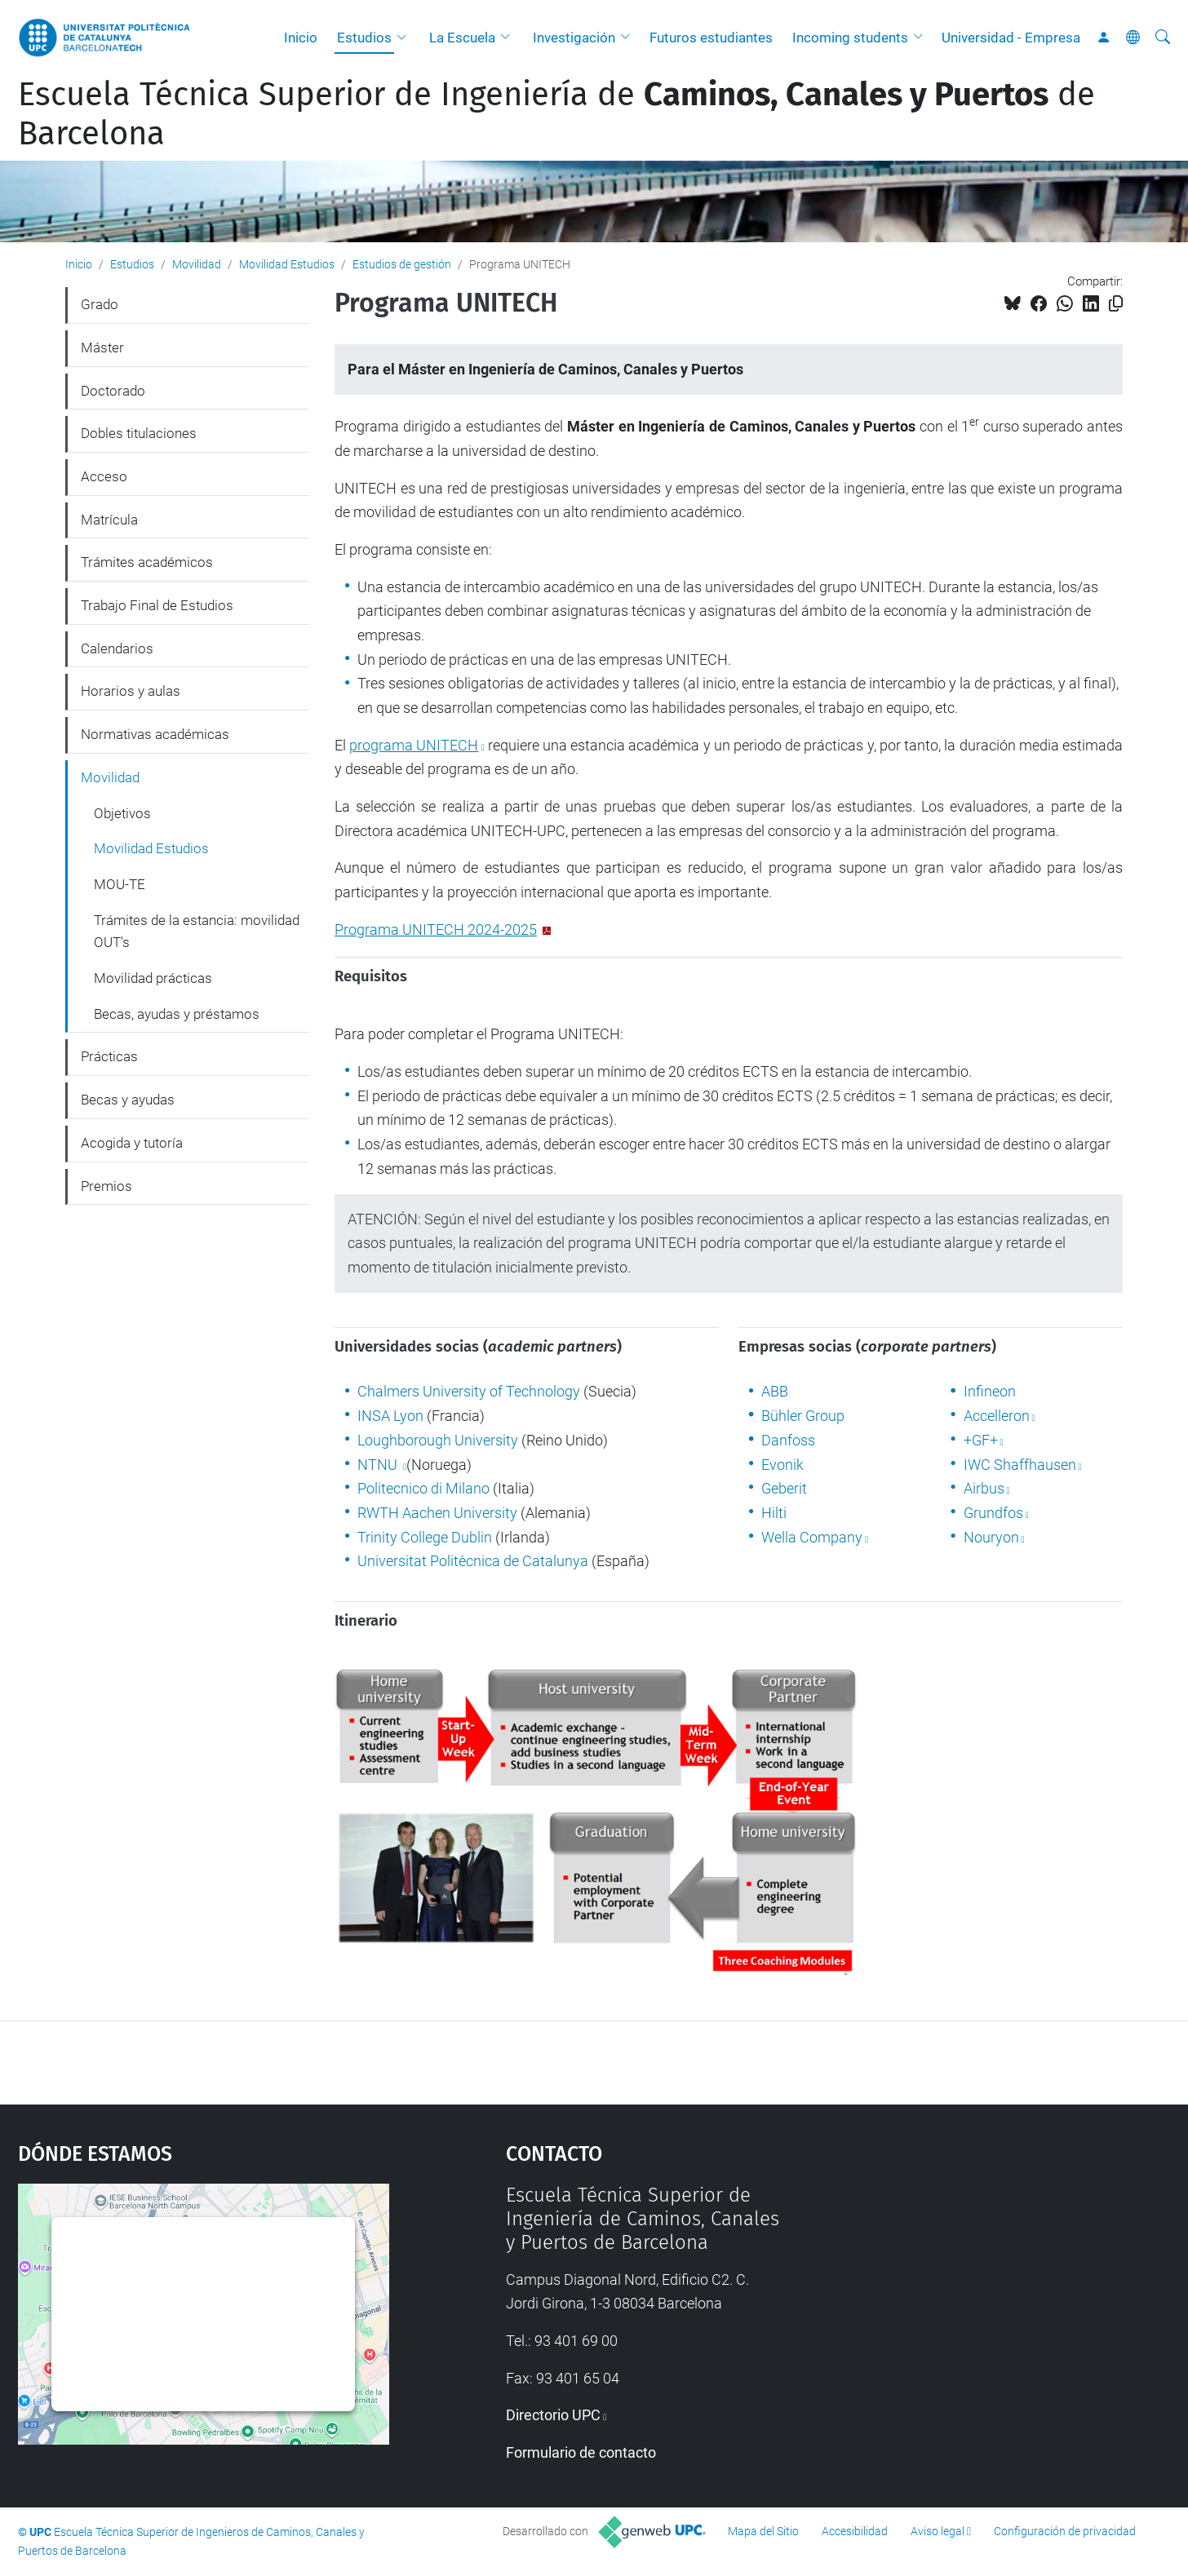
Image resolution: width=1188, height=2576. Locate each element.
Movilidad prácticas (153, 978)
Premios (106, 1186)
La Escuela (462, 37)
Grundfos (993, 1512)
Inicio (300, 37)
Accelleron (997, 1415)
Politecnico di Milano (423, 1488)
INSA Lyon (390, 1415)
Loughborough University (437, 1440)
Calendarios (117, 648)
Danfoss (788, 1440)
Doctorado (113, 391)
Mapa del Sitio (763, 2531)
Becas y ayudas (128, 1099)
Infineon (990, 1391)
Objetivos (122, 813)
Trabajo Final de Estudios (157, 605)
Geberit (784, 1488)
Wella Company (811, 1537)
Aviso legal (937, 2531)
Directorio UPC (553, 2414)
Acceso (104, 476)
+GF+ (981, 1440)
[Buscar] (1162, 37)
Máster (102, 347)
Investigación (574, 37)
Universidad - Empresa (1011, 37)
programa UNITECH (413, 745)
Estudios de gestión (401, 264)
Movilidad (196, 264)
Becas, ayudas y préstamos (176, 1014)
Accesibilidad (855, 2531)
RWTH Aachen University (437, 1512)
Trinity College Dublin (424, 1537)
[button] (405, 37)
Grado (99, 304)
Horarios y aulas (130, 691)
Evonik (782, 1464)
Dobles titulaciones (139, 433)
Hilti (774, 1512)
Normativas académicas (155, 734)
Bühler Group (802, 1415)
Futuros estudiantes (711, 37)
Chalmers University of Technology (468, 1391)
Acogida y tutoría (132, 1143)
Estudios (364, 37)
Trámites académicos (147, 562)
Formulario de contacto (581, 2452)
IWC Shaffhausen (1020, 1464)
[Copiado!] (1116, 303)
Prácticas (109, 1056)
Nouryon (991, 1537)
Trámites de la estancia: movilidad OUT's (196, 931)
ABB (774, 1391)
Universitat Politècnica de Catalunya (472, 1560)
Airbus (984, 1488)
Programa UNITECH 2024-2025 (436, 929)
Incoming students (850, 37)
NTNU (379, 1464)
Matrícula (109, 519)
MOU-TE (119, 884)
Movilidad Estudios (287, 264)
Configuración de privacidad (1065, 2531)
